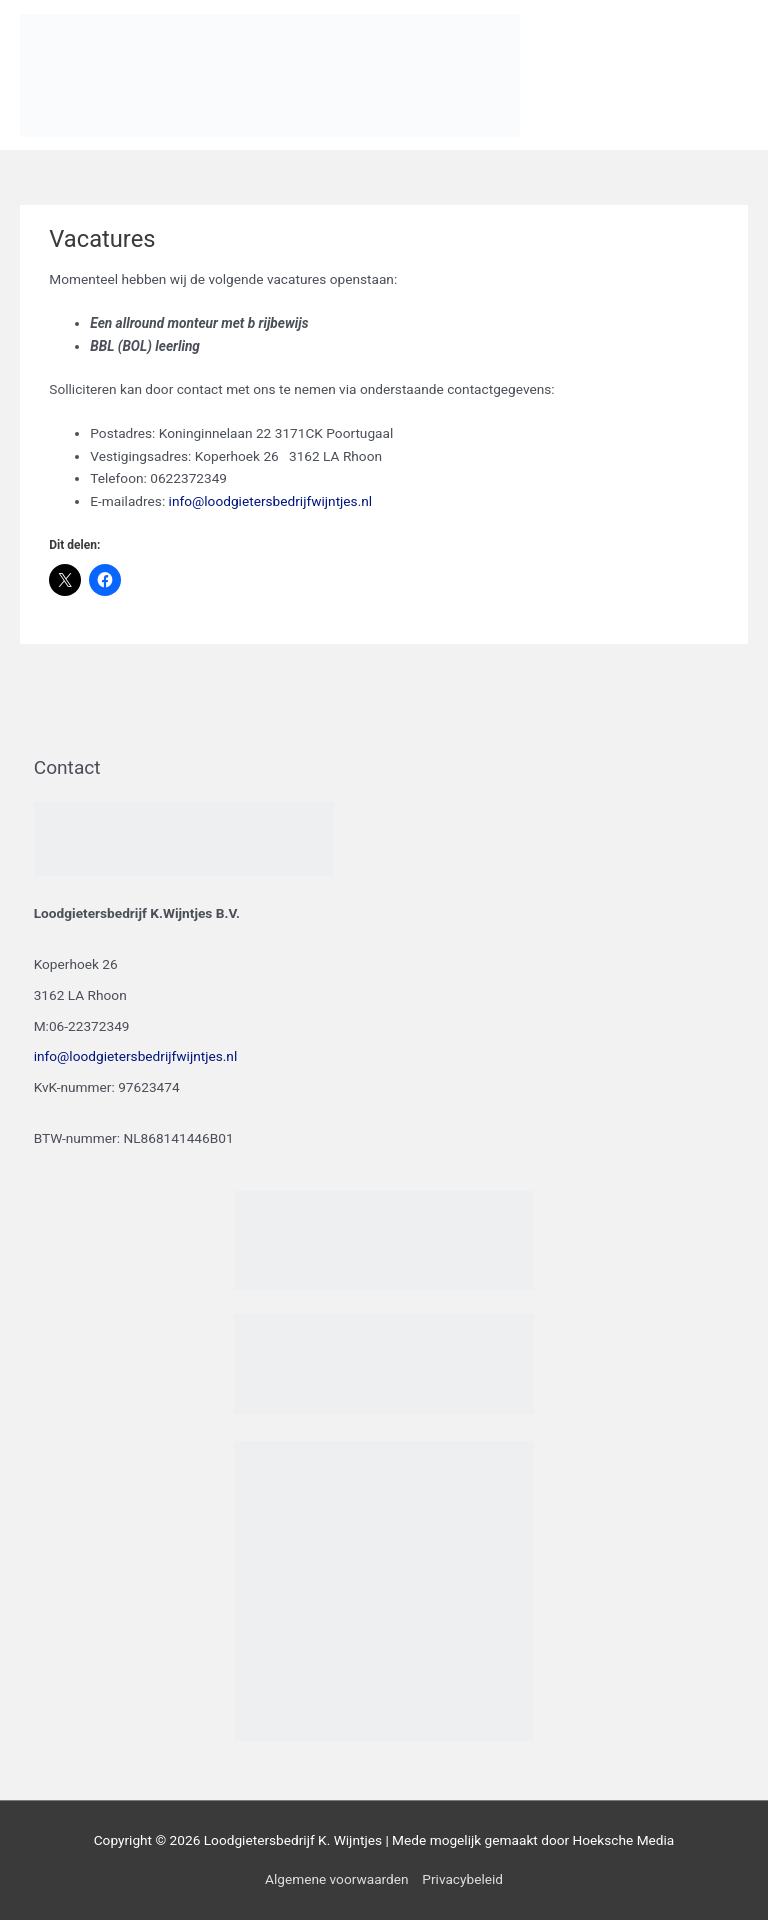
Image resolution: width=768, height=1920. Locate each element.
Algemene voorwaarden (337, 1879)
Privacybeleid (462, 1879)
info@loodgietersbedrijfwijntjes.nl (271, 501)
